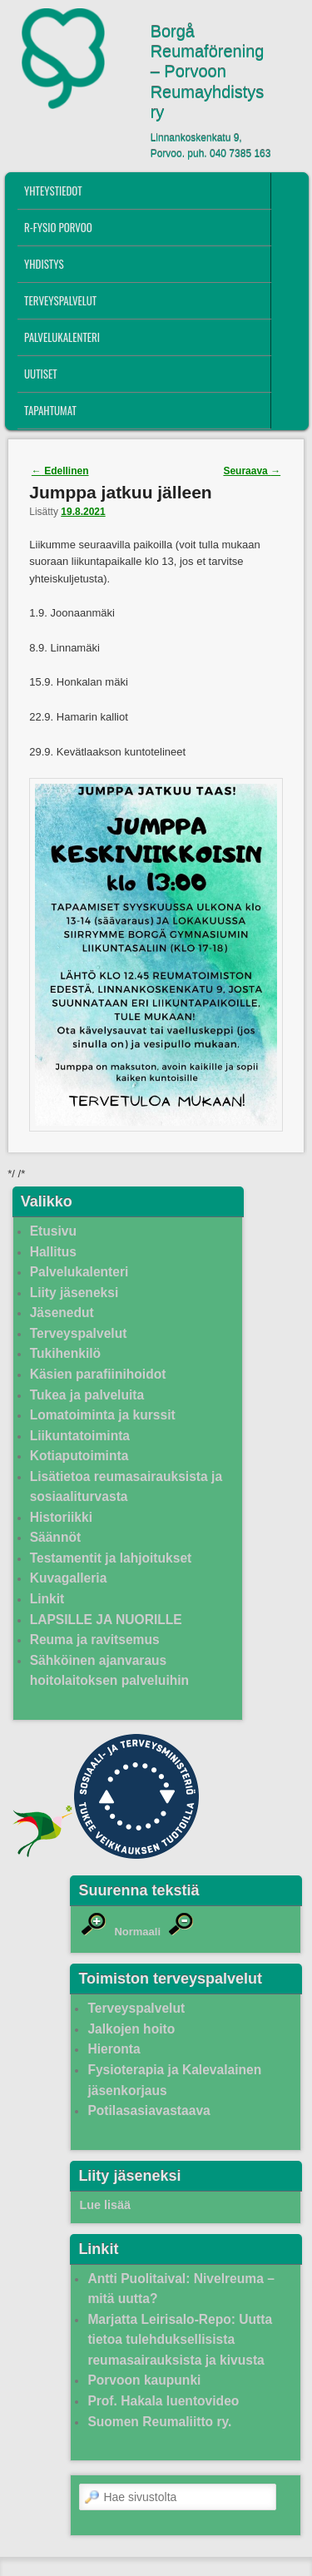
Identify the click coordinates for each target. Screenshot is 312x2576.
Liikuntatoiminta (80, 1436)
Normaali (137, 1931)
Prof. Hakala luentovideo (163, 2401)
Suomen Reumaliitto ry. (159, 2422)
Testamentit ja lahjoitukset (111, 1558)
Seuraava (251, 471)
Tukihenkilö (65, 1353)
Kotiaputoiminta (79, 1456)
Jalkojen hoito (131, 2029)
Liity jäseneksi (74, 1293)
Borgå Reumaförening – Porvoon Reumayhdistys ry (208, 72)
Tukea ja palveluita (87, 1395)
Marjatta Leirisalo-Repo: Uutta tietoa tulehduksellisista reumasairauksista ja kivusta (179, 2339)
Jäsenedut (62, 1312)
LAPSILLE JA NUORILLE (106, 1619)
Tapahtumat (50, 410)
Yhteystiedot (53, 190)
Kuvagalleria (68, 1578)
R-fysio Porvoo (58, 227)
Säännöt (56, 1537)
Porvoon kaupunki (144, 2380)
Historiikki (61, 1517)
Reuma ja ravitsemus (95, 1639)
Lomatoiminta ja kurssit (103, 1415)
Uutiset (40, 373)
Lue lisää (105, 2205)
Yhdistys (44, 263)
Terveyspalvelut (60, 300)
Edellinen (60, 471)
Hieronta (113, 2049)
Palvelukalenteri (62, 337)
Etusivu (53, 1231)
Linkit (47, 1599)
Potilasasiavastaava (148, 2110)
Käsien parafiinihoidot (98, 1374)
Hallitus (53, 1252)
